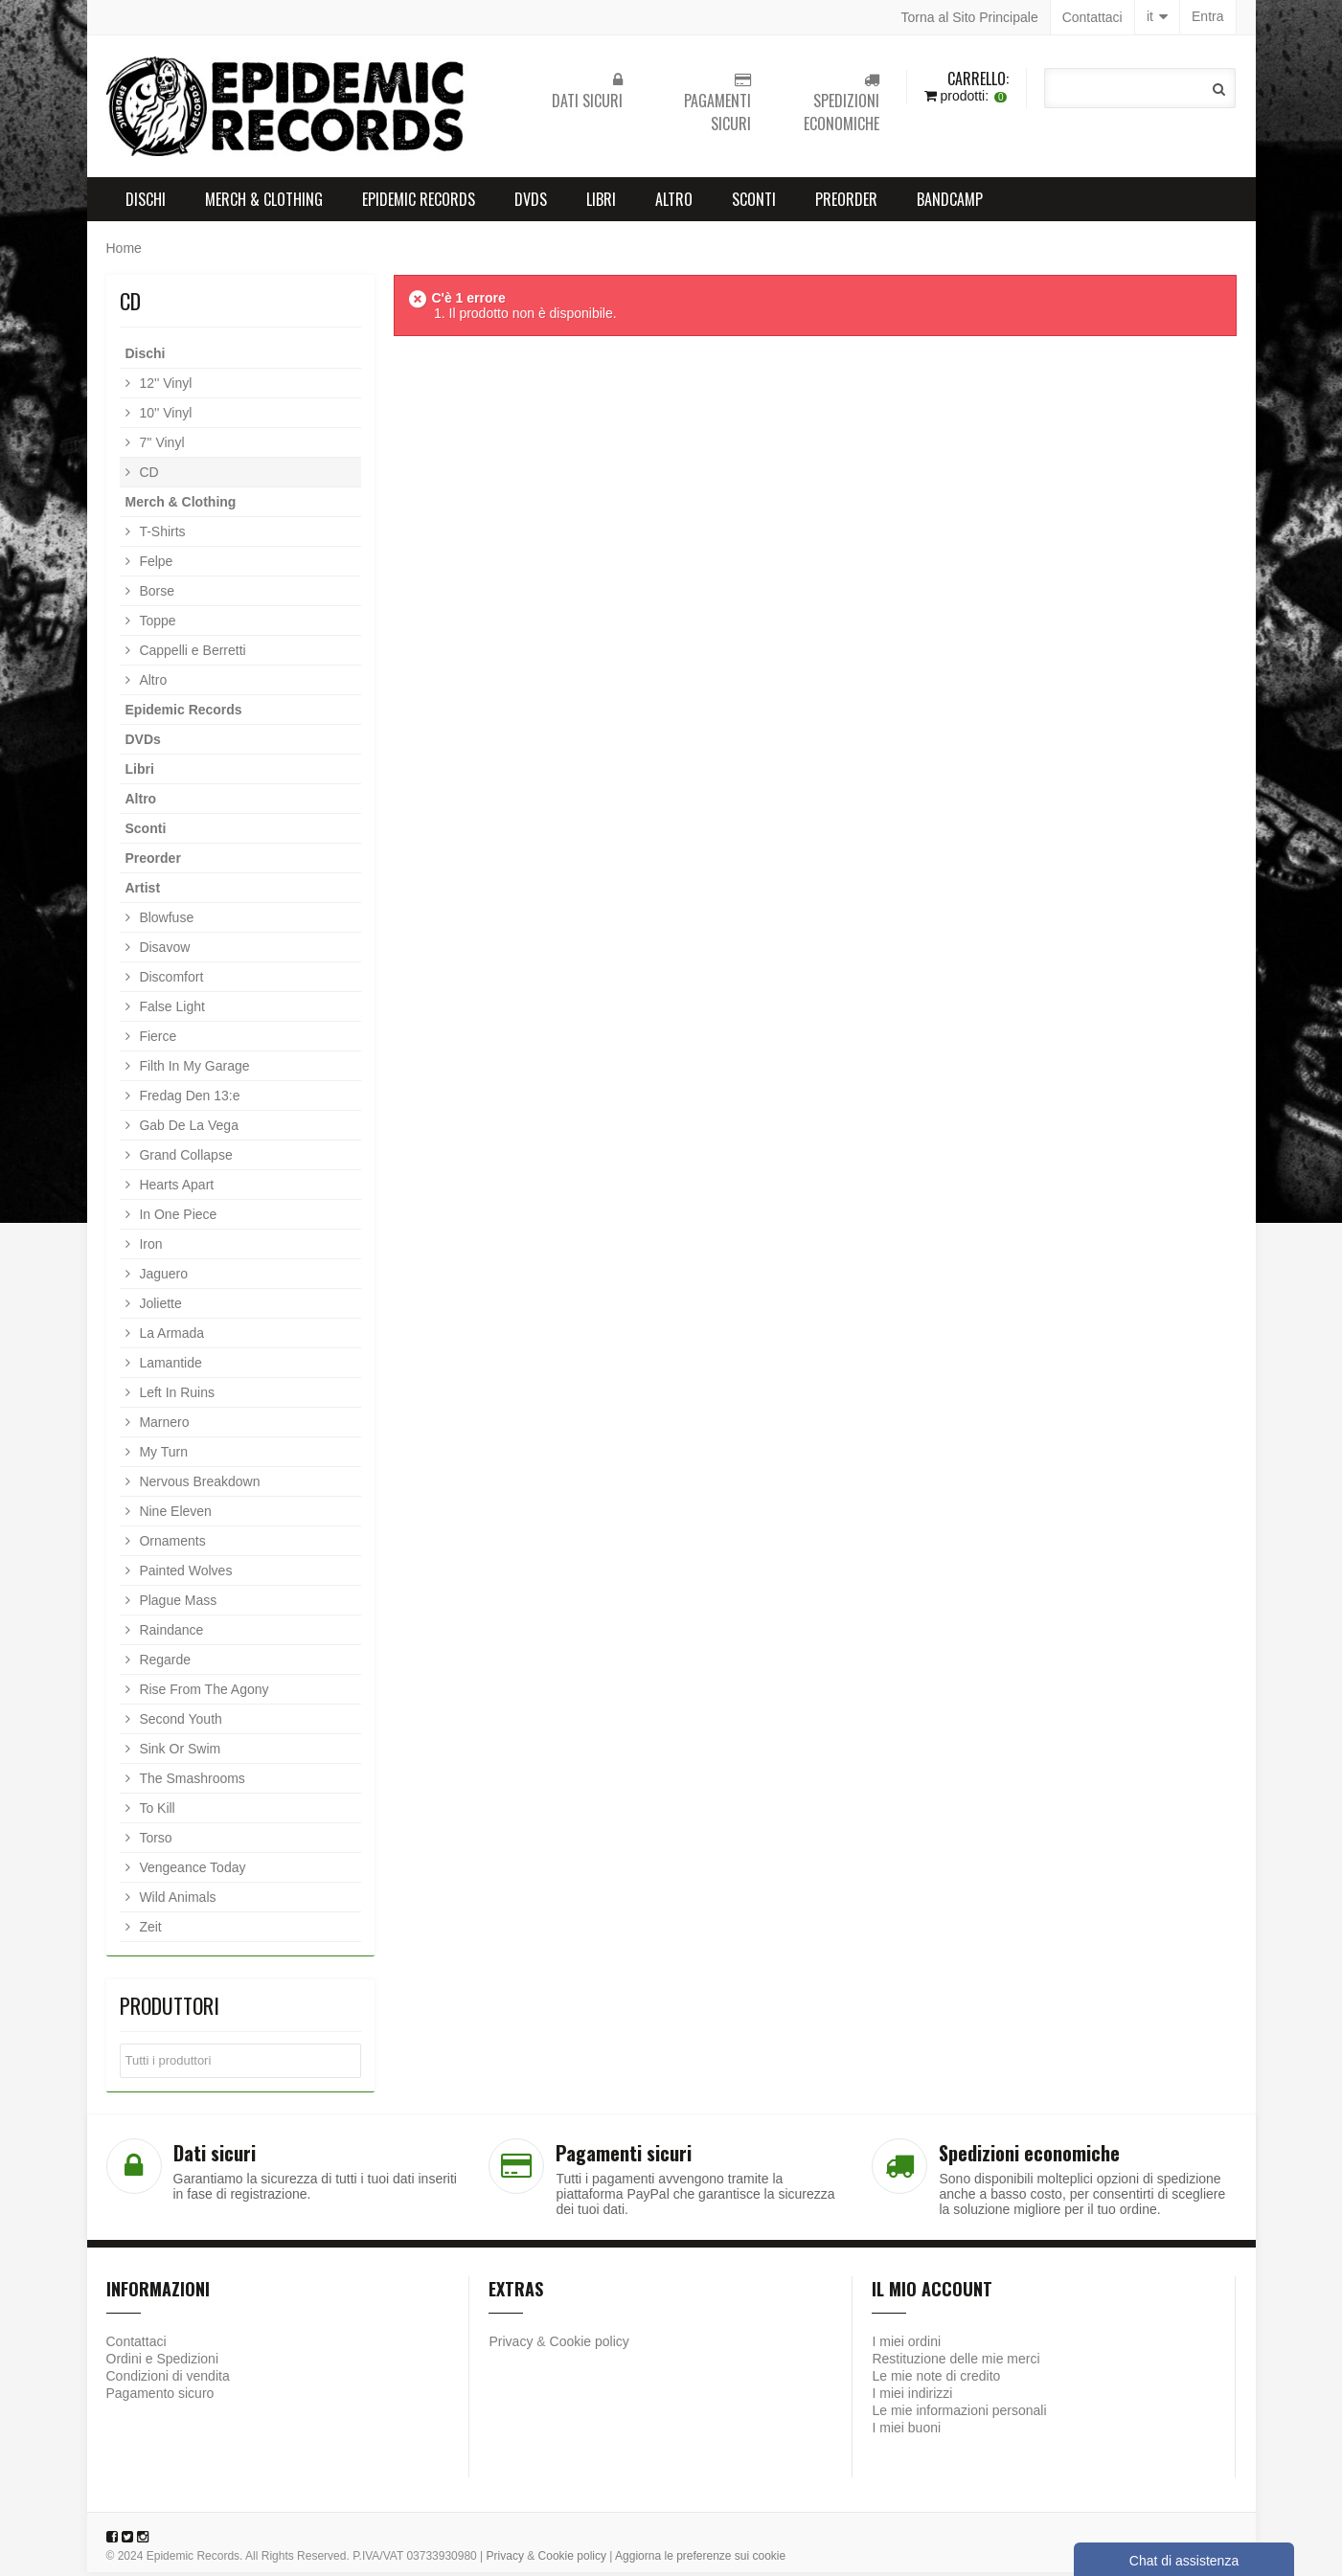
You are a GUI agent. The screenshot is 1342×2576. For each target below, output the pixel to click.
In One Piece (176, 1218)
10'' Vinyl (164, 416)
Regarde (164, 1663)
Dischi (145, 203)
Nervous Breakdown (198, 1485)
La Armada (170, 1336)
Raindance (170, 1633)
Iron (149, 1247)
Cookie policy (589, 2345)
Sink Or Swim (178, 1752)
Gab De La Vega (187, 1129)
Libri (601, 203)
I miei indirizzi (912, 2397)
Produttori (169, 2009)
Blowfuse (165, 921)
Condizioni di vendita (168, 2379)
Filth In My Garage (193, 1069)
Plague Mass (176, 1604)
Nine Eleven (174, 1515)
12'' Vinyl (164, 387)
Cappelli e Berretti (191, 654)
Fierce (156, 1040)
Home (124, 252)
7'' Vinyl (160, 446)
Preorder (846, 203)
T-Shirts (161, 535)
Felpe (154, 565)
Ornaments (171, 1544)
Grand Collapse (184, 1158)
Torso (154, 1841)
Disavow (163, 951)
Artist (143, 891)
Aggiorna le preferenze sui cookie (700, 2559)
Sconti (754, 203)
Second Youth (179, 1722)
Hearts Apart (175, 1188)
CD (147, 476)
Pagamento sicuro (160, 2397)
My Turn (162, 1455)
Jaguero (162, 1277)
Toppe (156, 624)
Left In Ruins (176, 1396)
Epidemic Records (418, 203)
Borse (155, 594)
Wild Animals (176, 1901)
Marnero (163, 1426)
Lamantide (169, 1366)
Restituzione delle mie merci (955, 2362)
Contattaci (1092, 17)
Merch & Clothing (264, 203)
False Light (170, 1010)
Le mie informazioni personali (959, 2414)
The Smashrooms (190, 1782)
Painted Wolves (184, 1574)
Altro (674, 203)
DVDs (530, 203)
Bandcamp (950, 203)
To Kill (155, 1811)
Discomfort (170, 980)
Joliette (159, 1307)
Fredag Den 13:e (188, 1099)
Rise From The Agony (202, 1693)
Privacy (511, 2345)
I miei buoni (906, 2431)
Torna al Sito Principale (969, 17)
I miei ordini (906, 2345)
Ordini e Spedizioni (162, 2362)
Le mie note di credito (936, 2379)
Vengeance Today (191, 1871)
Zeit (149, 1930)
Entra (1207, 17)
